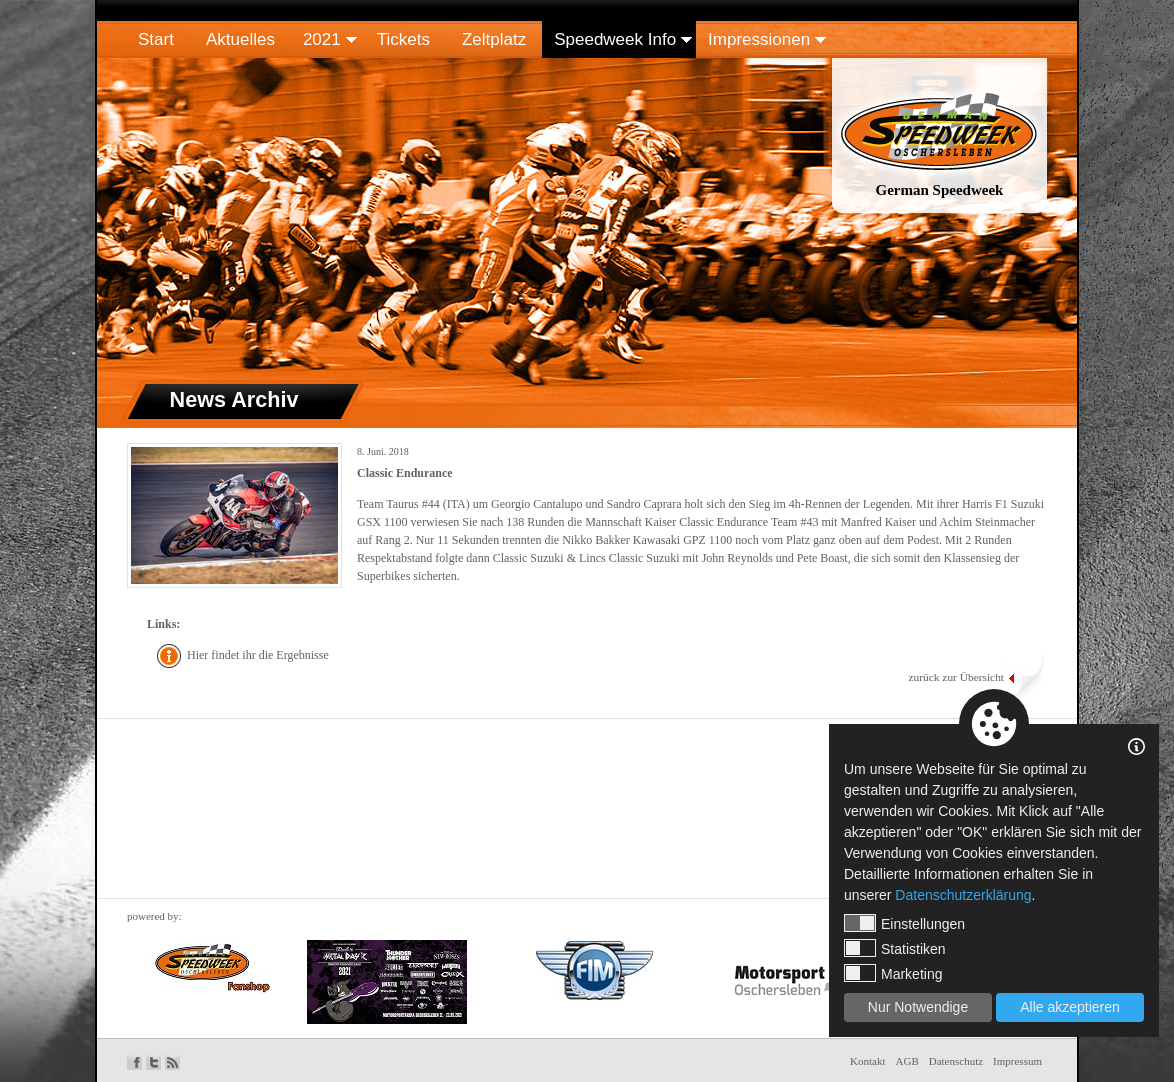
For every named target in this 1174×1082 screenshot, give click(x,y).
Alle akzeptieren (1070, 1007)
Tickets (403, 39)
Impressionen (759, 39)
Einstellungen (904, 923)
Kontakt (867, 1061)
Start (156, 39)
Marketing (893, 973)
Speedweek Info (615, 39)
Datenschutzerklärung (963, 895)
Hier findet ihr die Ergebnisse (258, 655)
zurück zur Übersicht (956, 677)
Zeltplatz (494, 39)
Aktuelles (240, 39)
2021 (322, 39)
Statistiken (895, 948)
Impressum (1017, 1061)
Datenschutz (956, 1061)
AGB (907, 1061)
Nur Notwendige (918, 1007)
